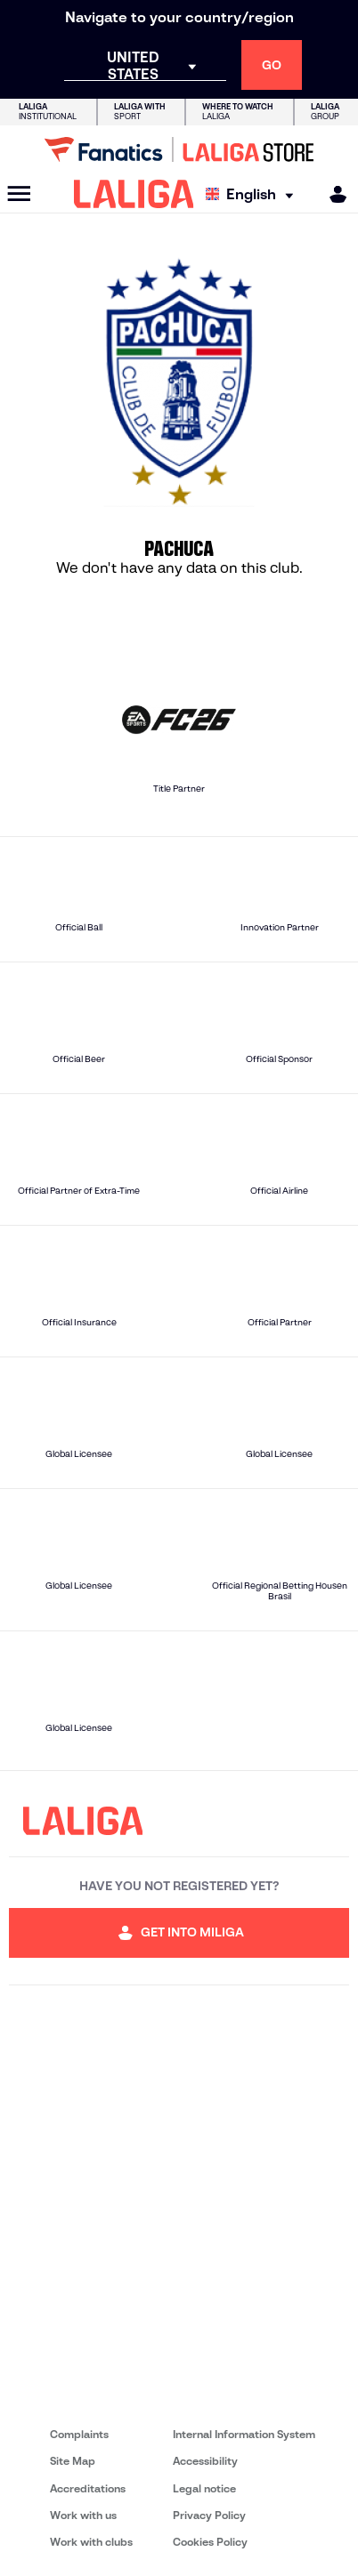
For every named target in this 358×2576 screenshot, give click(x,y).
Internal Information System (244, 2434)
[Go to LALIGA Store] (179, 149)
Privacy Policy (209, 2515)
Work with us (83, 2515)
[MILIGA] (332, 194)
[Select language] (253, 194)
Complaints (79, 2434)
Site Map (72, 2461)
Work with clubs (91, 2542)
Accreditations (88, 2488)
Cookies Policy (210, 2542)
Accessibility (205, 2461)
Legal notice (204, 2488)
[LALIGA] (134, 194)
